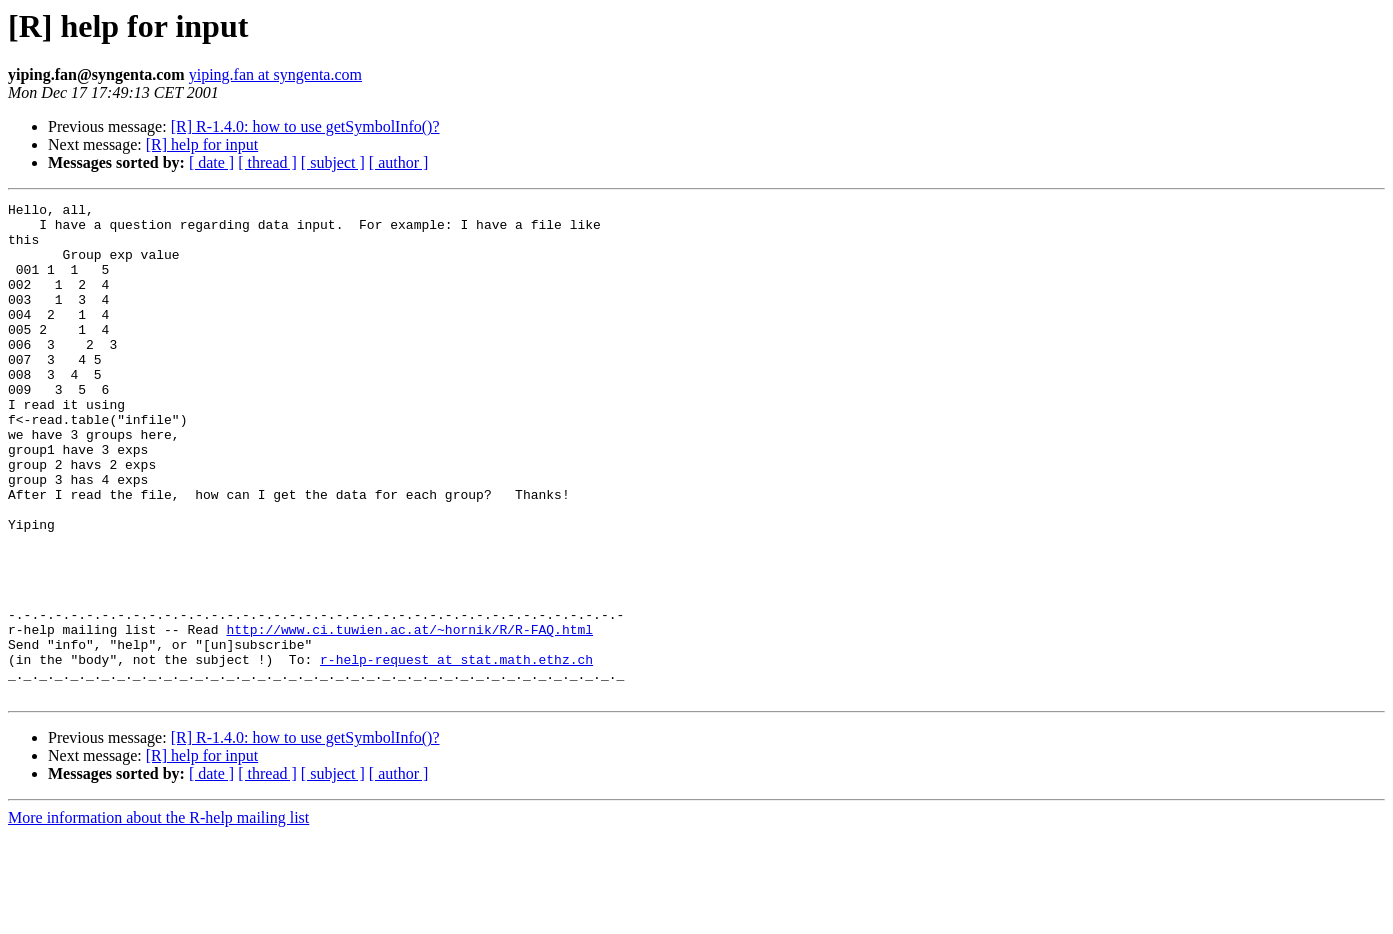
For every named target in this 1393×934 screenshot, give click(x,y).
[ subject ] (333, 162)
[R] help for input (202, 144)
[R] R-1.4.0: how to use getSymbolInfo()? (305, 126)
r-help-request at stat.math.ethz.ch (456, 752)
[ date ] (211, 162)
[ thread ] (267, 162)
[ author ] (399, 162)
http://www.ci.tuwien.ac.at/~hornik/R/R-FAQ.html (409, 716)
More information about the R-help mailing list (158, 916)
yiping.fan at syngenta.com (275, 74)
